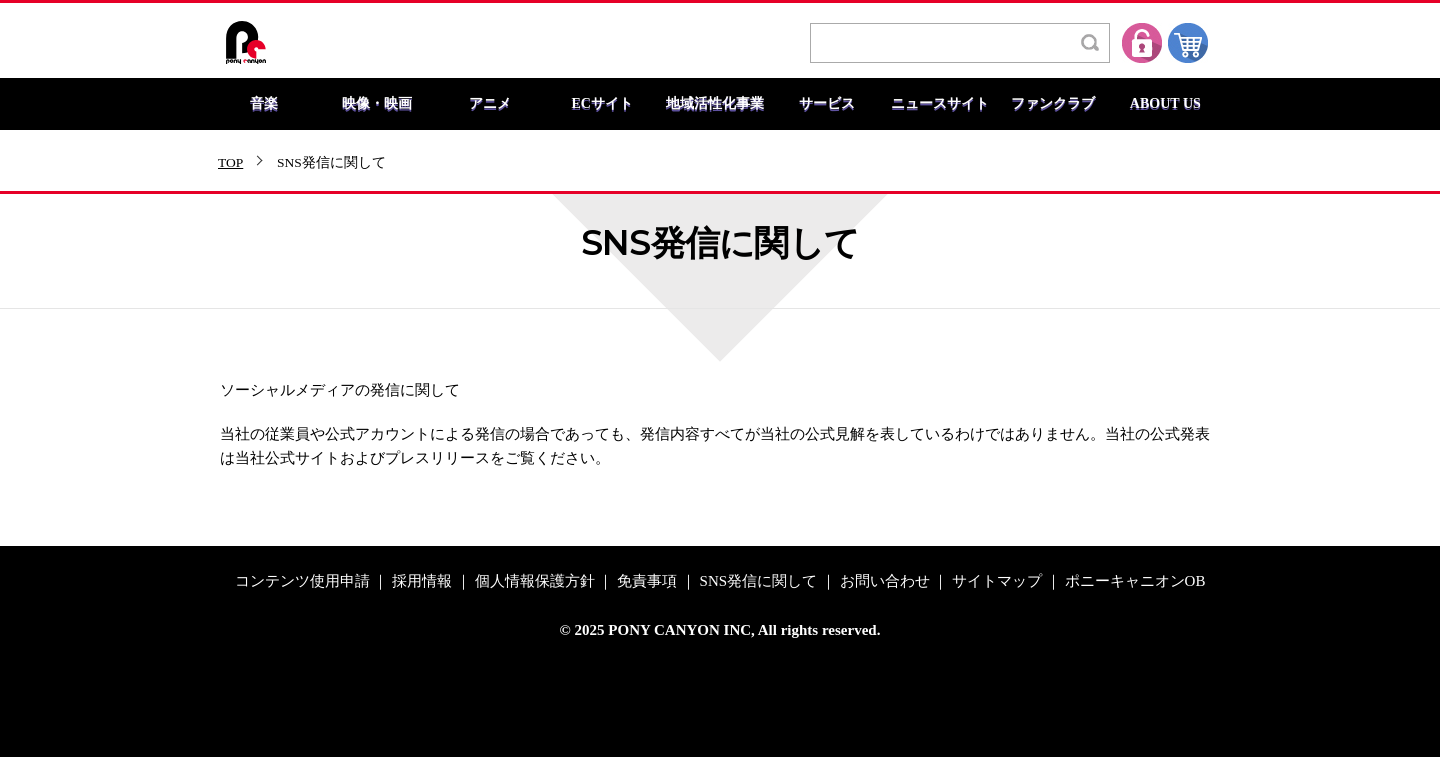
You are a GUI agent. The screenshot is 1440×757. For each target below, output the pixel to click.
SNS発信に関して (759, 581)
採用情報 (422, 581)
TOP (230, 163)
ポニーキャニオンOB (1135, 581)
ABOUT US (1165, 104)
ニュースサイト (940, 104)
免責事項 (647, 581)
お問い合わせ (885, 581)
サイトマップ (997, 581)
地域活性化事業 (715, 104)
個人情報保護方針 (535, 581)
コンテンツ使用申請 (302, 581)
